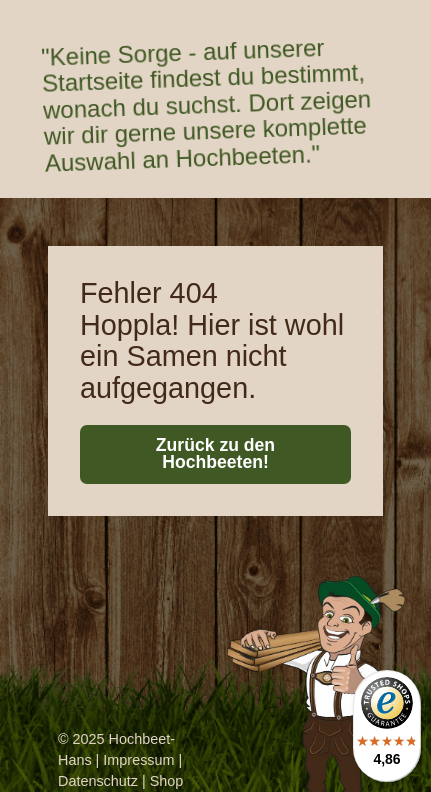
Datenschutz (98, 781)
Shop (167, 781)
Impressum (138, 760)
